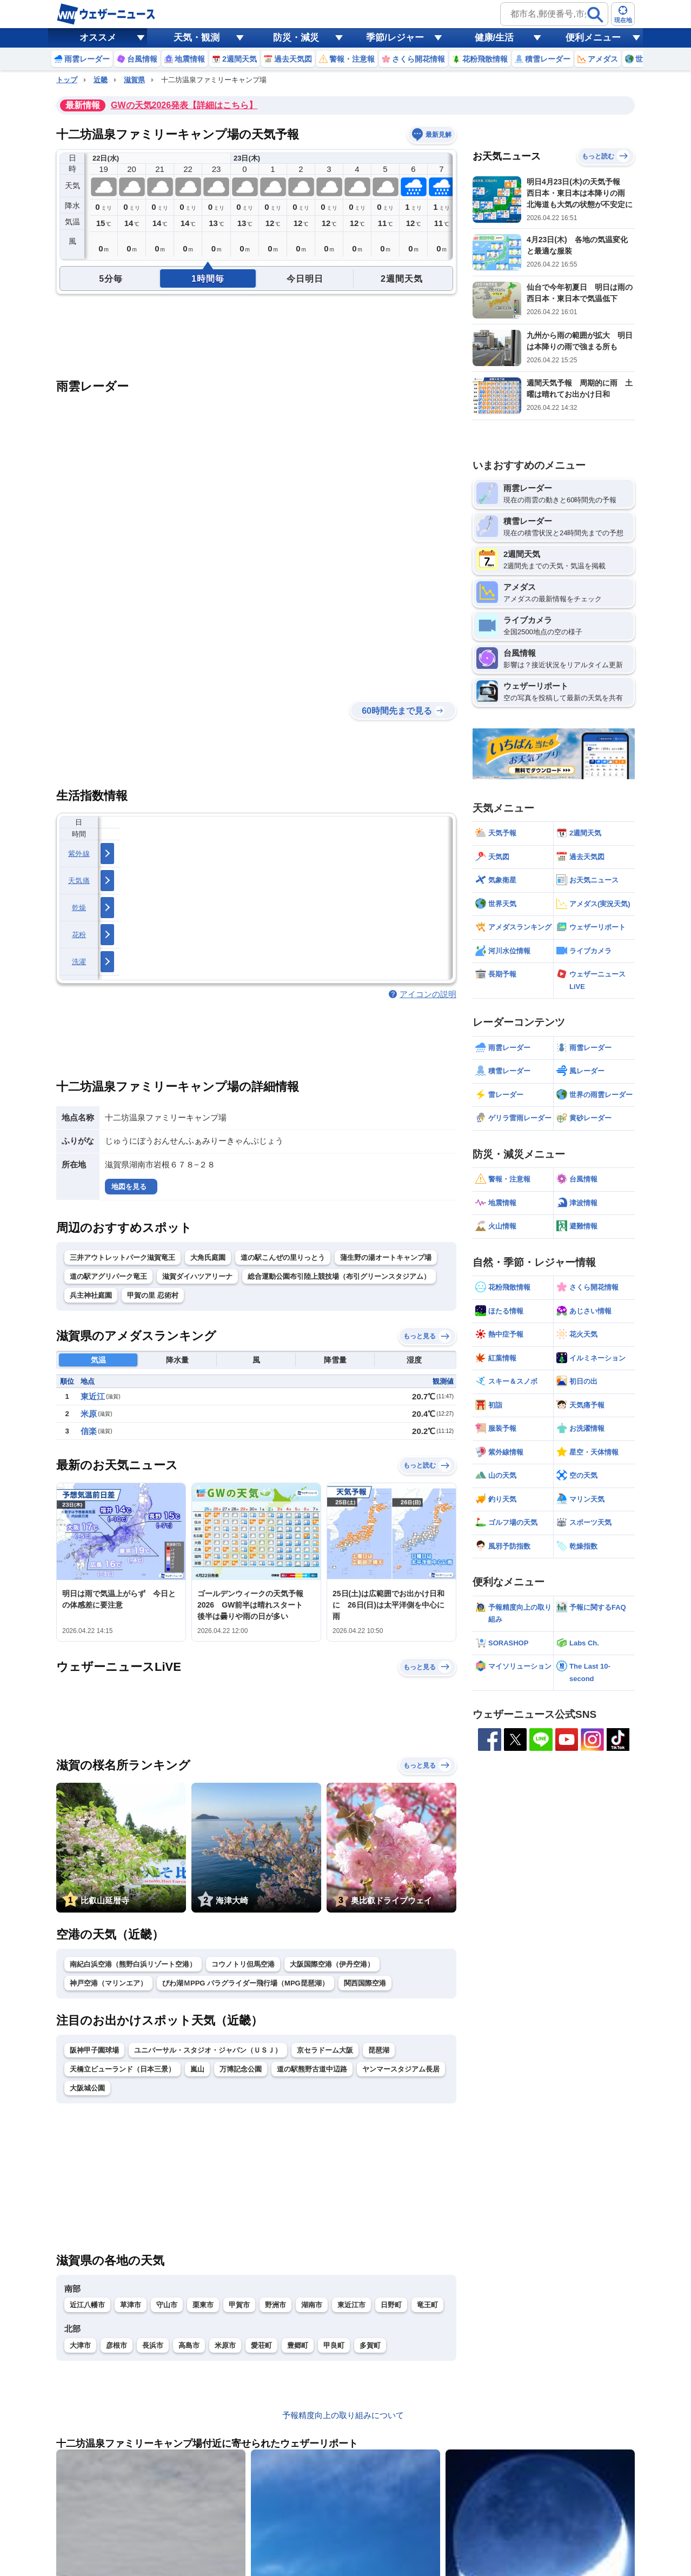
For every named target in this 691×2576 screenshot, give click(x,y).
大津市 (80, 2345)
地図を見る (129, 1187)
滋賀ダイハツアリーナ (197, 1276)
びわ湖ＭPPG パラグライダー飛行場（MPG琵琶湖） (245, 1983)
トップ (66, 80)
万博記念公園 (241, 2069)
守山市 (166, 2305)
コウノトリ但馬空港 (243, 1964)
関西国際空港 (365, 1983)
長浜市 (152, 2345)
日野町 (391, 2305)
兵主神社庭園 (91, 1295)
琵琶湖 (378, 2050)
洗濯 (79, 961)
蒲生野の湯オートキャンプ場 (385, 1257)
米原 (89, 1414)
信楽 (89, 1431)
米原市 (225, 2345)
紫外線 (79, 853)
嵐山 (197, 2069)
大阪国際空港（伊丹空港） (332, 1964)
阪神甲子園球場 (94, 2050)
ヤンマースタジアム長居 (401, 2069)
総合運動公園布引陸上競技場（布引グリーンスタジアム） (339, 1276)
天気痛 (79, 880)
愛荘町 (261, 2345)
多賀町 (370, 2345)
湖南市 (311, 2305)
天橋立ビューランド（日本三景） (122, 2069)
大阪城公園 (87, 2088)
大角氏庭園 (207, 1257)
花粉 (79, 934)
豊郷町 (297, 2345)
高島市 (189, 2345)
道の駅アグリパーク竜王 (108, 1276)
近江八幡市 (87, 2305)
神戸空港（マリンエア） (108, 1983)
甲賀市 (239, 2305)
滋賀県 (134, 80)
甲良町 (333, 2345)
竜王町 (427, 2305)
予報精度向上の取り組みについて (343, 2415)
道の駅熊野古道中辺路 (312, 2069)
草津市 (130, 2305)
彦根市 (116, 2345)
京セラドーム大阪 (325, 2050)
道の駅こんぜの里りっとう (283, 1257)
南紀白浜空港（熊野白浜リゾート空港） (133, 1964)
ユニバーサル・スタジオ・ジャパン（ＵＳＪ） (208, 2050)
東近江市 (351, 2305)
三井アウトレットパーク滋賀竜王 (122, 1257)
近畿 (101, 80)
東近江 (93, 1396)
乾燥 (79, 907)
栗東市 (203, 2305)
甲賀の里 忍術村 (152, 1295)
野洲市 (275, 2305)
